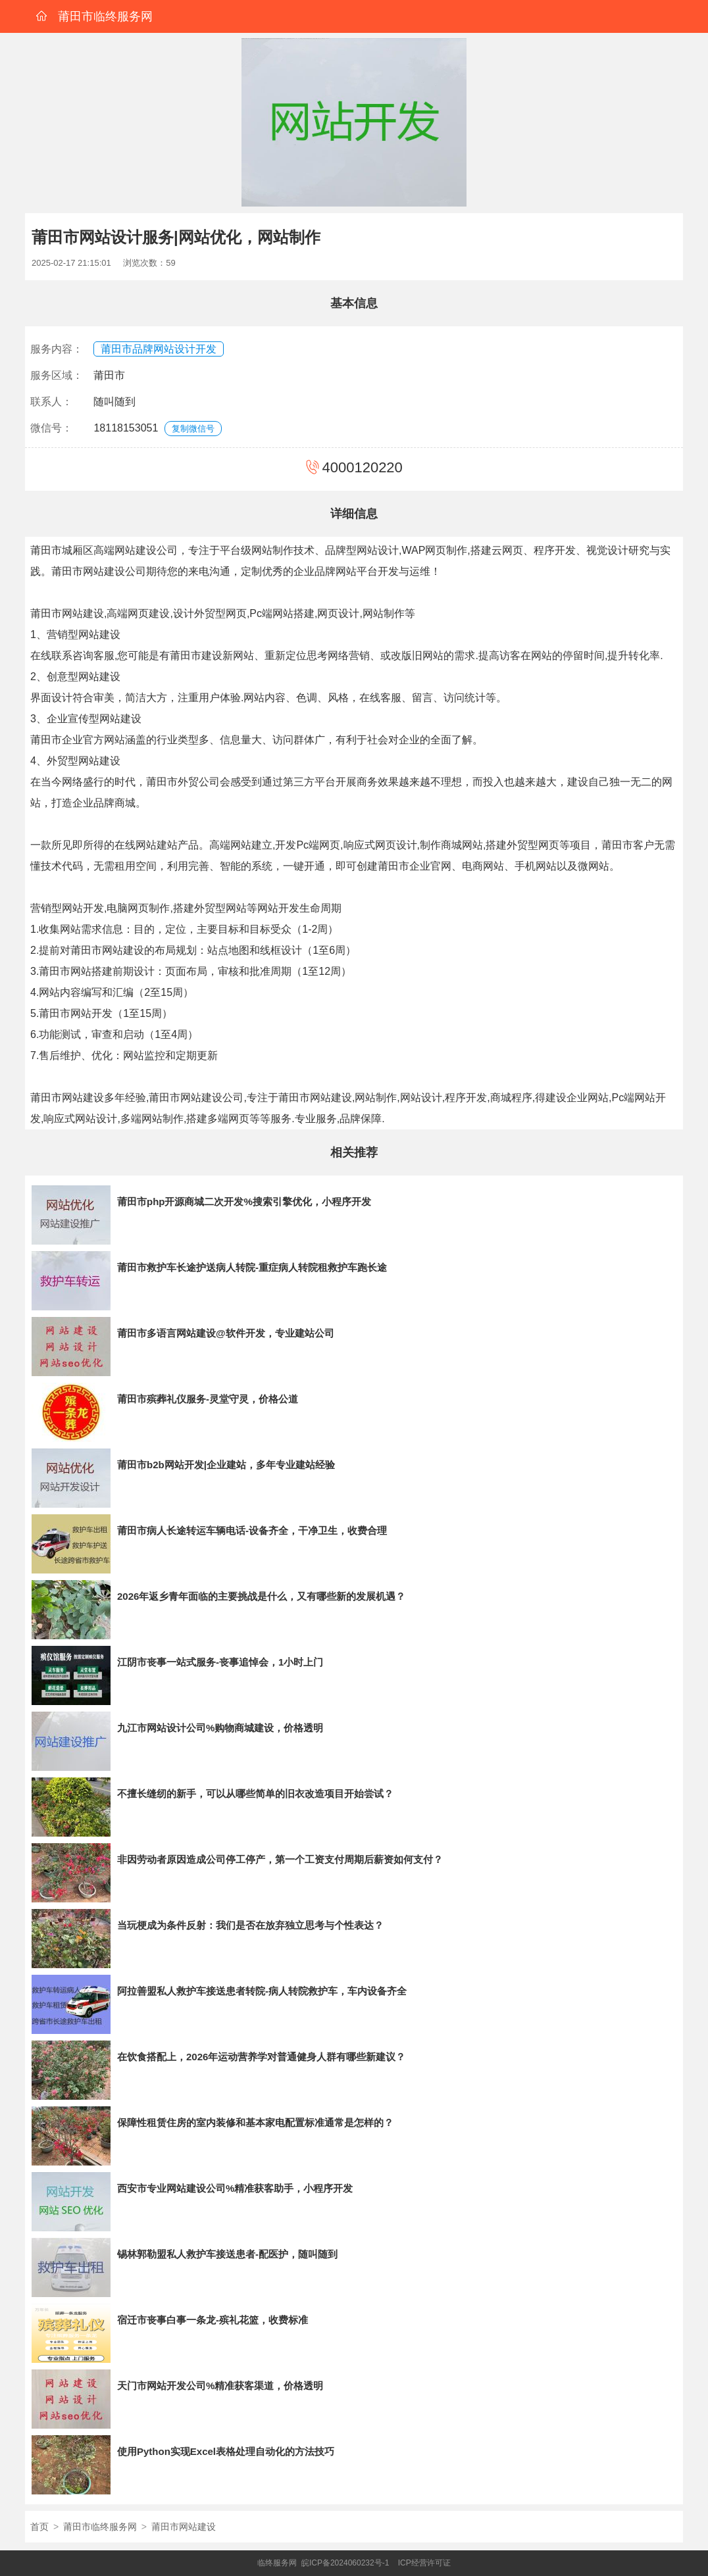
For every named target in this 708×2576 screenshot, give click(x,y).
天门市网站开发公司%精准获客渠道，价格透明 (220, 2385)
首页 (39, 2526)
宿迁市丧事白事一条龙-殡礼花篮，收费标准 (212, 2319)
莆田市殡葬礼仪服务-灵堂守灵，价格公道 (207, 1398)
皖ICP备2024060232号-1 (345, 2562)
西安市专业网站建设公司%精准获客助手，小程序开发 (235, 2188)
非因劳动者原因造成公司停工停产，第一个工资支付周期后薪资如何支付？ (280, 1859)
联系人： (51, 401)
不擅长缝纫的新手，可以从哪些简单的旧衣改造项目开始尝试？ (255, 1793)
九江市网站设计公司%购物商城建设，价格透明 (220, 1727)
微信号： (51, 427)
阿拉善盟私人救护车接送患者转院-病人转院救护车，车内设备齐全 (262, 1990)
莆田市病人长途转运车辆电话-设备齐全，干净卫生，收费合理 (252, 1530)
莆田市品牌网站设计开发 (158, 349)
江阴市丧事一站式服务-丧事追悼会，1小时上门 (220, 1662)
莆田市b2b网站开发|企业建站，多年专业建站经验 (226, 1464)
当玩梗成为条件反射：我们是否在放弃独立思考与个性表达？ (250, 1925)
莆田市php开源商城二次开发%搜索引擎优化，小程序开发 (244, 1201)
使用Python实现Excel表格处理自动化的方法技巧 (225, 2451)
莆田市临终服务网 (100, 2526)
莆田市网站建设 (183, 2526)
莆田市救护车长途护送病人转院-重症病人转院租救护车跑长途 (252, 1267)
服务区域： (56, 375)
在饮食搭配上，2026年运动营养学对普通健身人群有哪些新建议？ (261, 2056)
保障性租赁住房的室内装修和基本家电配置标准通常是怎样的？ (255, 2122)
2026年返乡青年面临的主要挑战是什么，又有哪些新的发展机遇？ (261, 1596)
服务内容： (56, 349)
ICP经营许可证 (424, 2562)
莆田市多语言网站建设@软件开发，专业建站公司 (225, 1333)
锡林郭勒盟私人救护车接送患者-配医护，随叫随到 (227, 2254)
